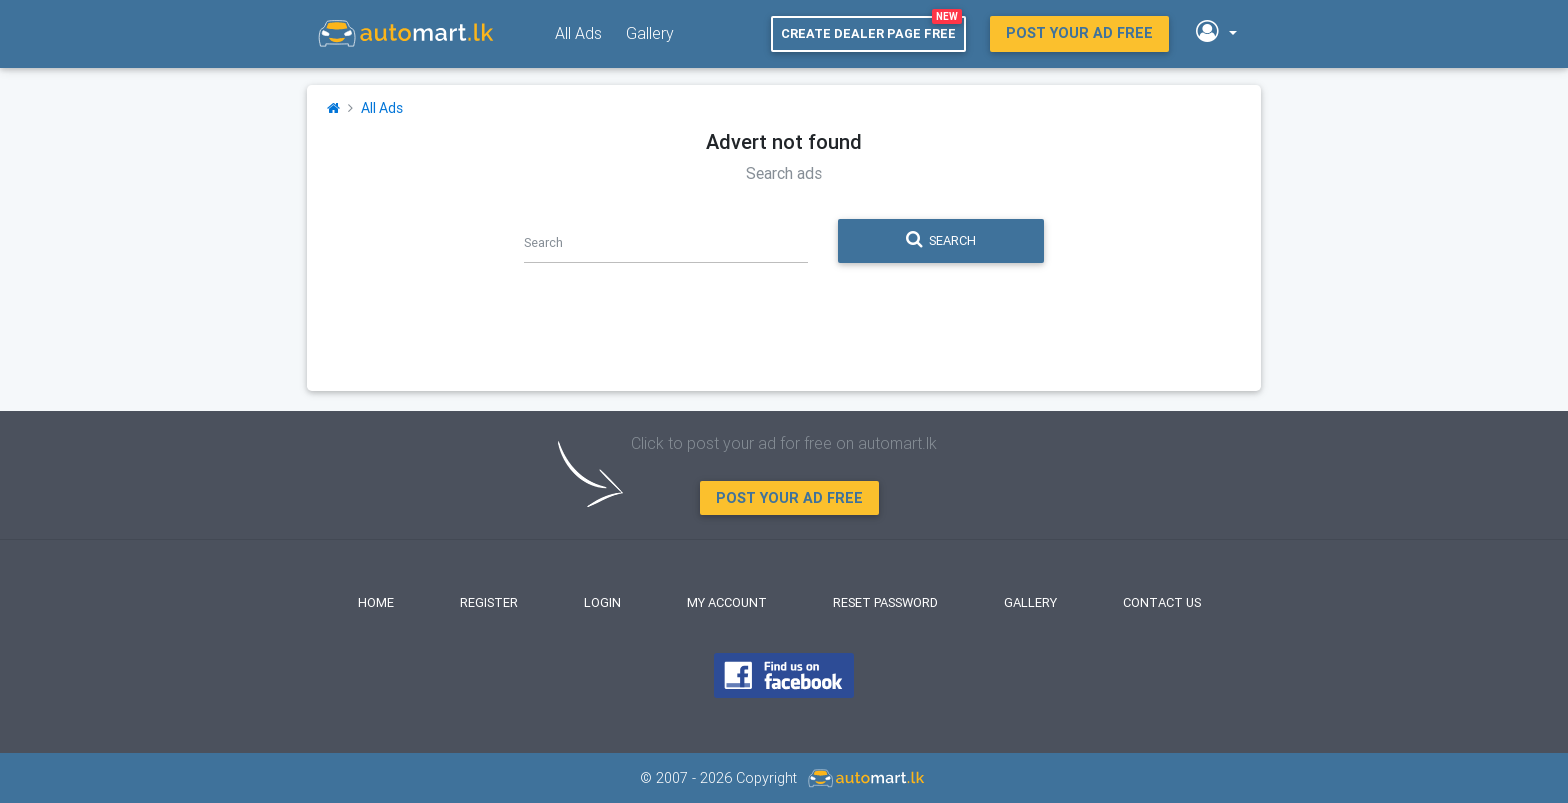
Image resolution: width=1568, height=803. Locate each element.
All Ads (578, 33)
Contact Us (1162, 602)
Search (941, 240)
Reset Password (885, 602)
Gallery (650, 33)
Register (489, 602)
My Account (727, 602)
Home (376, 602)
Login (602, 602)
